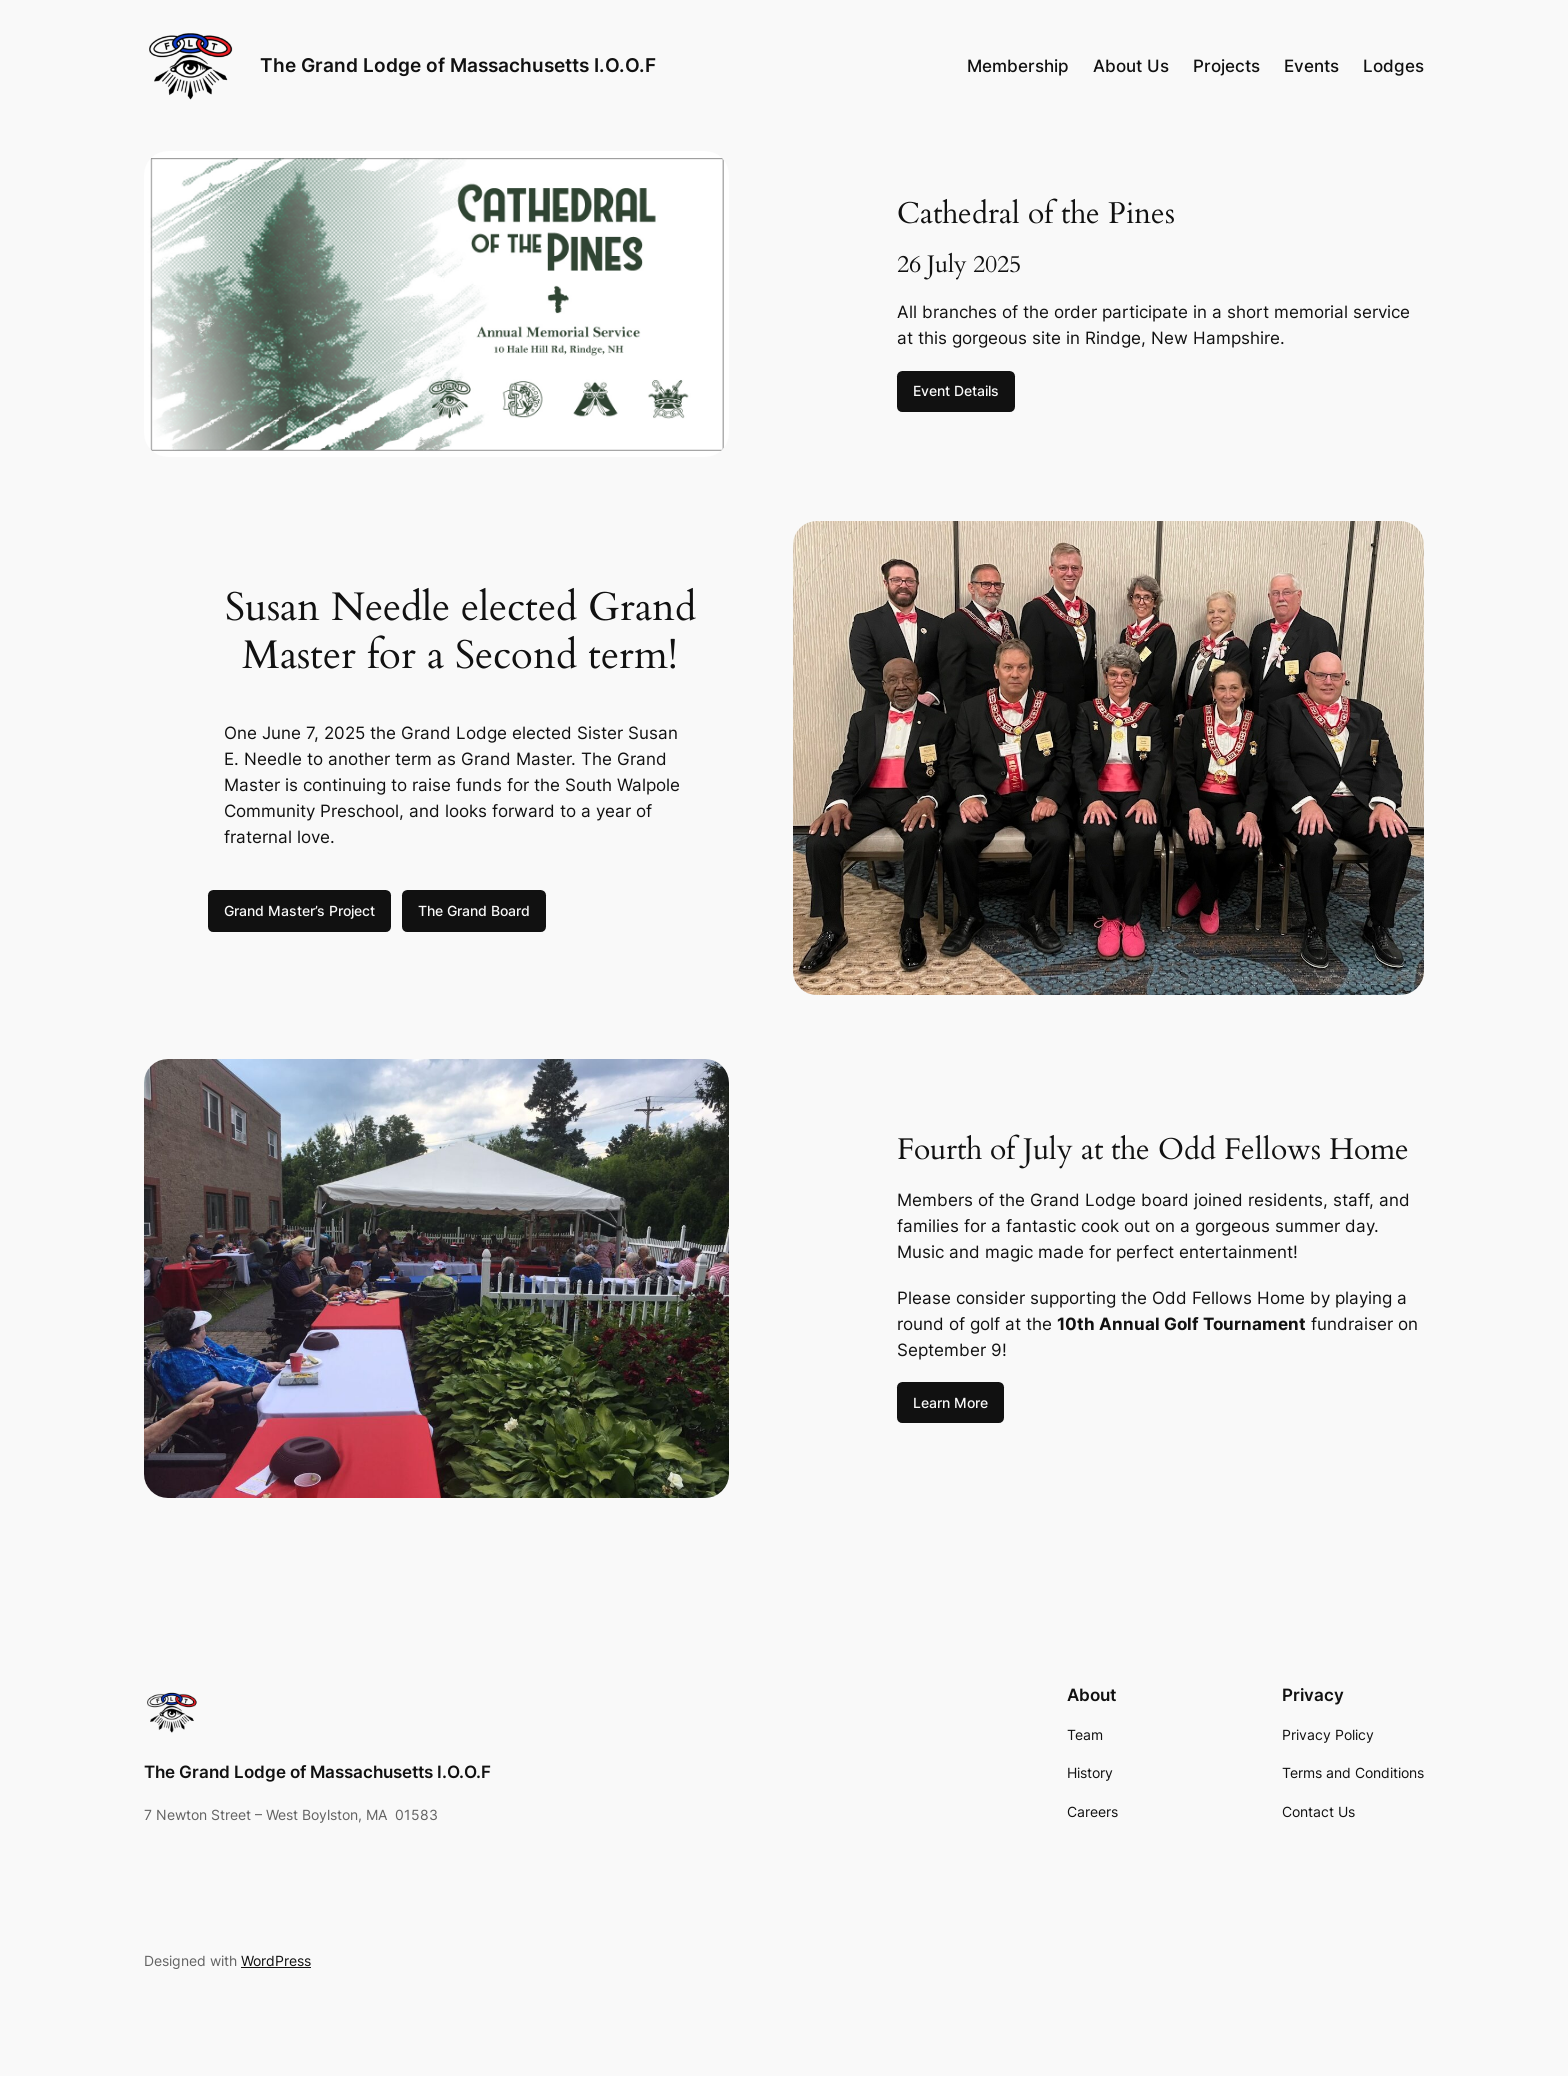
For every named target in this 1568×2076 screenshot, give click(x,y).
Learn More (950, 1402)
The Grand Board (474, 910)
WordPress (276, 1960)
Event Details (956, 390)
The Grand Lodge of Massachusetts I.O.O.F (458, 65)
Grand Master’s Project (299, 910)
